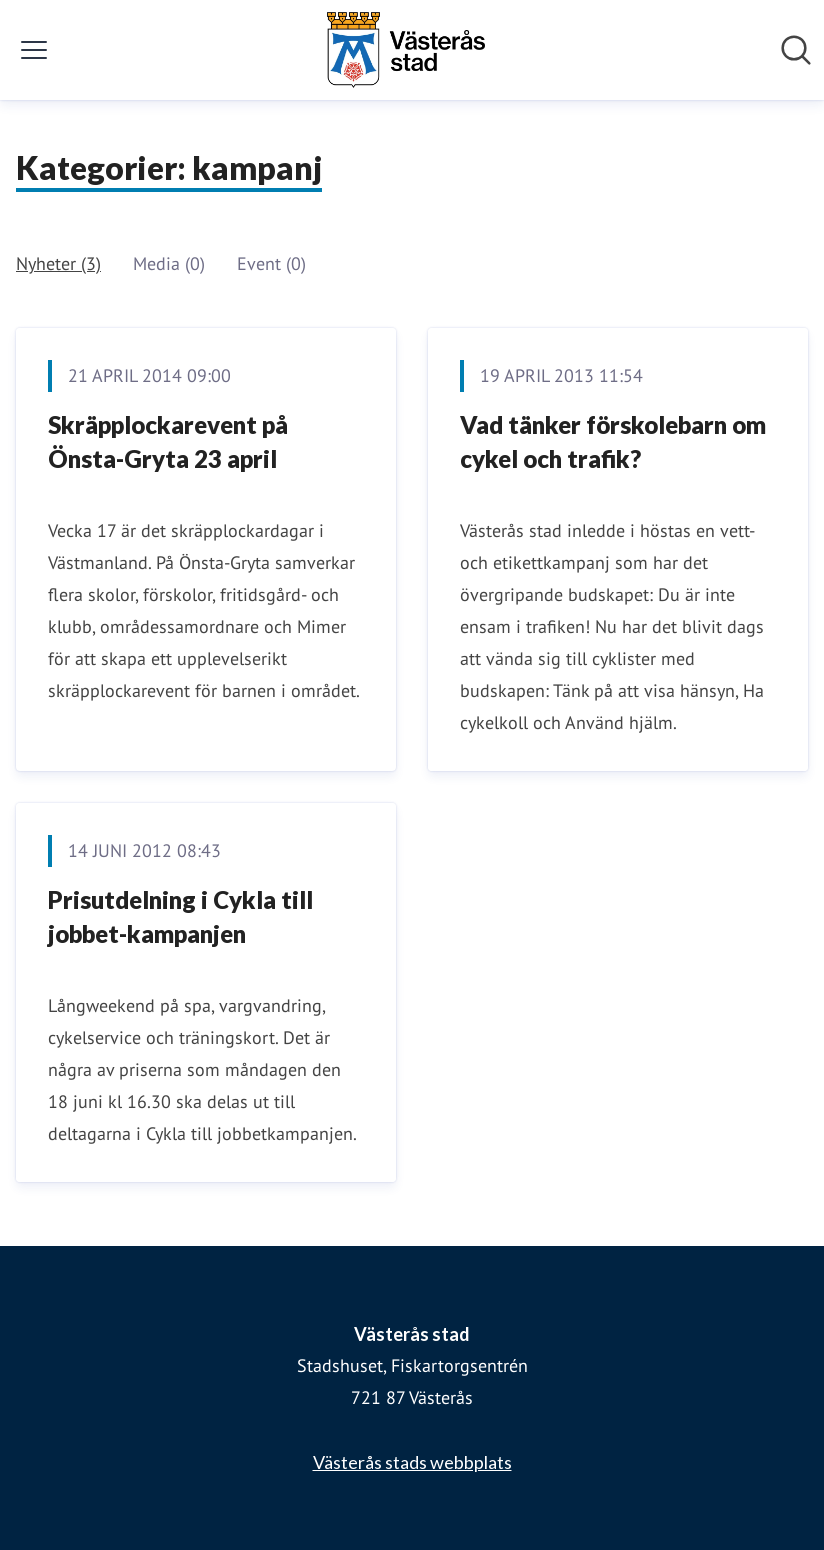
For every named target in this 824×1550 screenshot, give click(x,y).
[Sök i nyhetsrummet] (796, 50)
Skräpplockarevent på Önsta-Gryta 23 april (168, 441)
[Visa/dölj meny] (34, 50)
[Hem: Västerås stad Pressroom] (406, 50)
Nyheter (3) (58, 263)
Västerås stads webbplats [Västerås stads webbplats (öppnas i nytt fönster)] (412, 1462)
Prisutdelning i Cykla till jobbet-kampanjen (180, 916)
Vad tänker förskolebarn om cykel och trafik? (613, 441)
